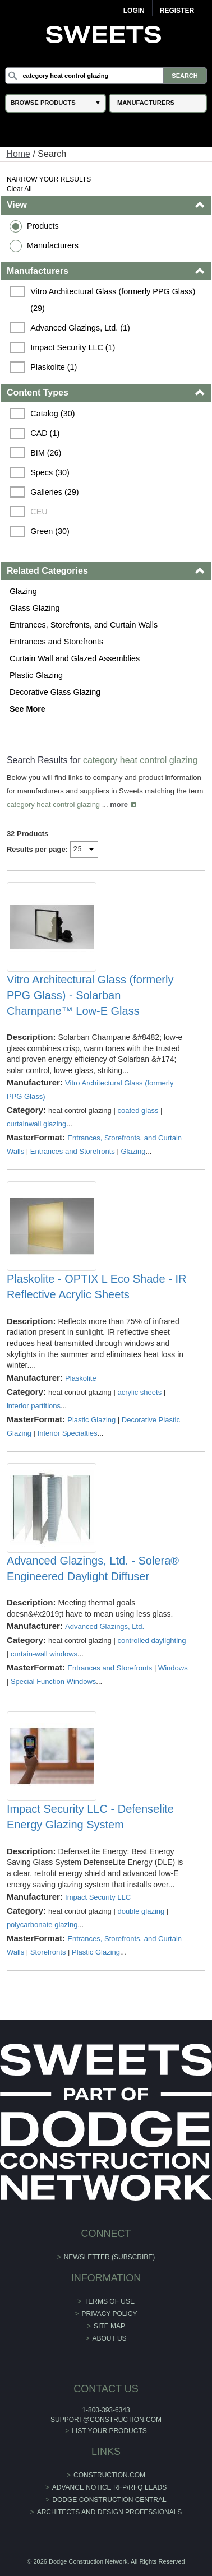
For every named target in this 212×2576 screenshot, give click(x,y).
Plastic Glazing (36, 675)
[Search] (105, 75)
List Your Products (109, 2431)
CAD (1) (44, 433)
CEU (38, 511)
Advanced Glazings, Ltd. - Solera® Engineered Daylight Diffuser (93, 1568)
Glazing (23, 591)
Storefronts (48, 1952)
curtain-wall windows (44, 1654)
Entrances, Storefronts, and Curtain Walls (84, 624)
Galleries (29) (54, 492)
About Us (109, 2338)
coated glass (137, 1110)
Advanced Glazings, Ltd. (104, 1626)
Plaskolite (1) (53, 367)
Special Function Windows (53, 1681)
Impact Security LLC (98, 1897)
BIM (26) (45, 452)
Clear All (19, 189)
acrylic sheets (139, 1392)
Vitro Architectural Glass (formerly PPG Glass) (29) (113, 300)
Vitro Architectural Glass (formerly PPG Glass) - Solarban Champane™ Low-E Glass (90, 995)
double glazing (140, 1911)
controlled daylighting (151, 1640)
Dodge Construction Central (109, 2500)
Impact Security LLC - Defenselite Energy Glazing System (90, 1817)
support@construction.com (106, 2420)
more (119, 804)
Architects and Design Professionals (109, 2512)
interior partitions (34, 1405)
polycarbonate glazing (42, 1924)
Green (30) (50, 531)
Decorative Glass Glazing (55, 692)
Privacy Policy (109, 2314)
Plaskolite (80, 1378)
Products (43, 225)
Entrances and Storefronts (56, 641)
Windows (173, 1668)
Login (134, 11)
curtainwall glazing (36, 1124)
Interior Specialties (68, 1433)
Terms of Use (109, 2301)
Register (177, 11)
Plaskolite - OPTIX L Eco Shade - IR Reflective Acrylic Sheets (97, 1287)
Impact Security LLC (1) (72, 347)
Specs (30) (50, 472)
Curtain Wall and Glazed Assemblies (75, 658)
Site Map (109, 2326)
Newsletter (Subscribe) (109, 2257)
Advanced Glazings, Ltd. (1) (80, 327)
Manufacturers (53, 245)
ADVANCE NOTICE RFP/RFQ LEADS (109, 2487)
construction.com (109, 2475)
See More (27, 708)
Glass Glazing (35, 608)
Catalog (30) (52, 413)
